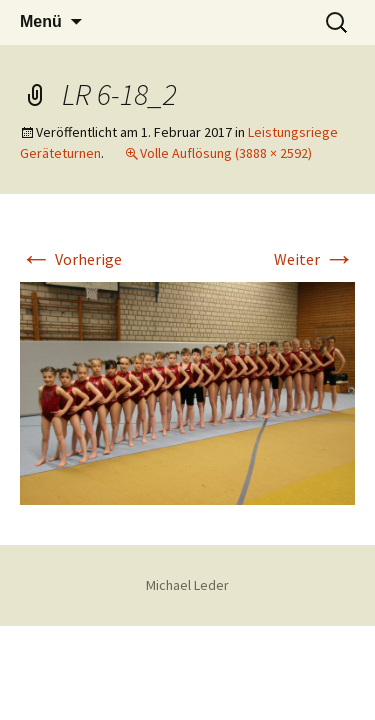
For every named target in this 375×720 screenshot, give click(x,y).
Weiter (314, 259)
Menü (41, 21)
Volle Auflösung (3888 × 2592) (226, 153)
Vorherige (71, 259)
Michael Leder (187, 585)
